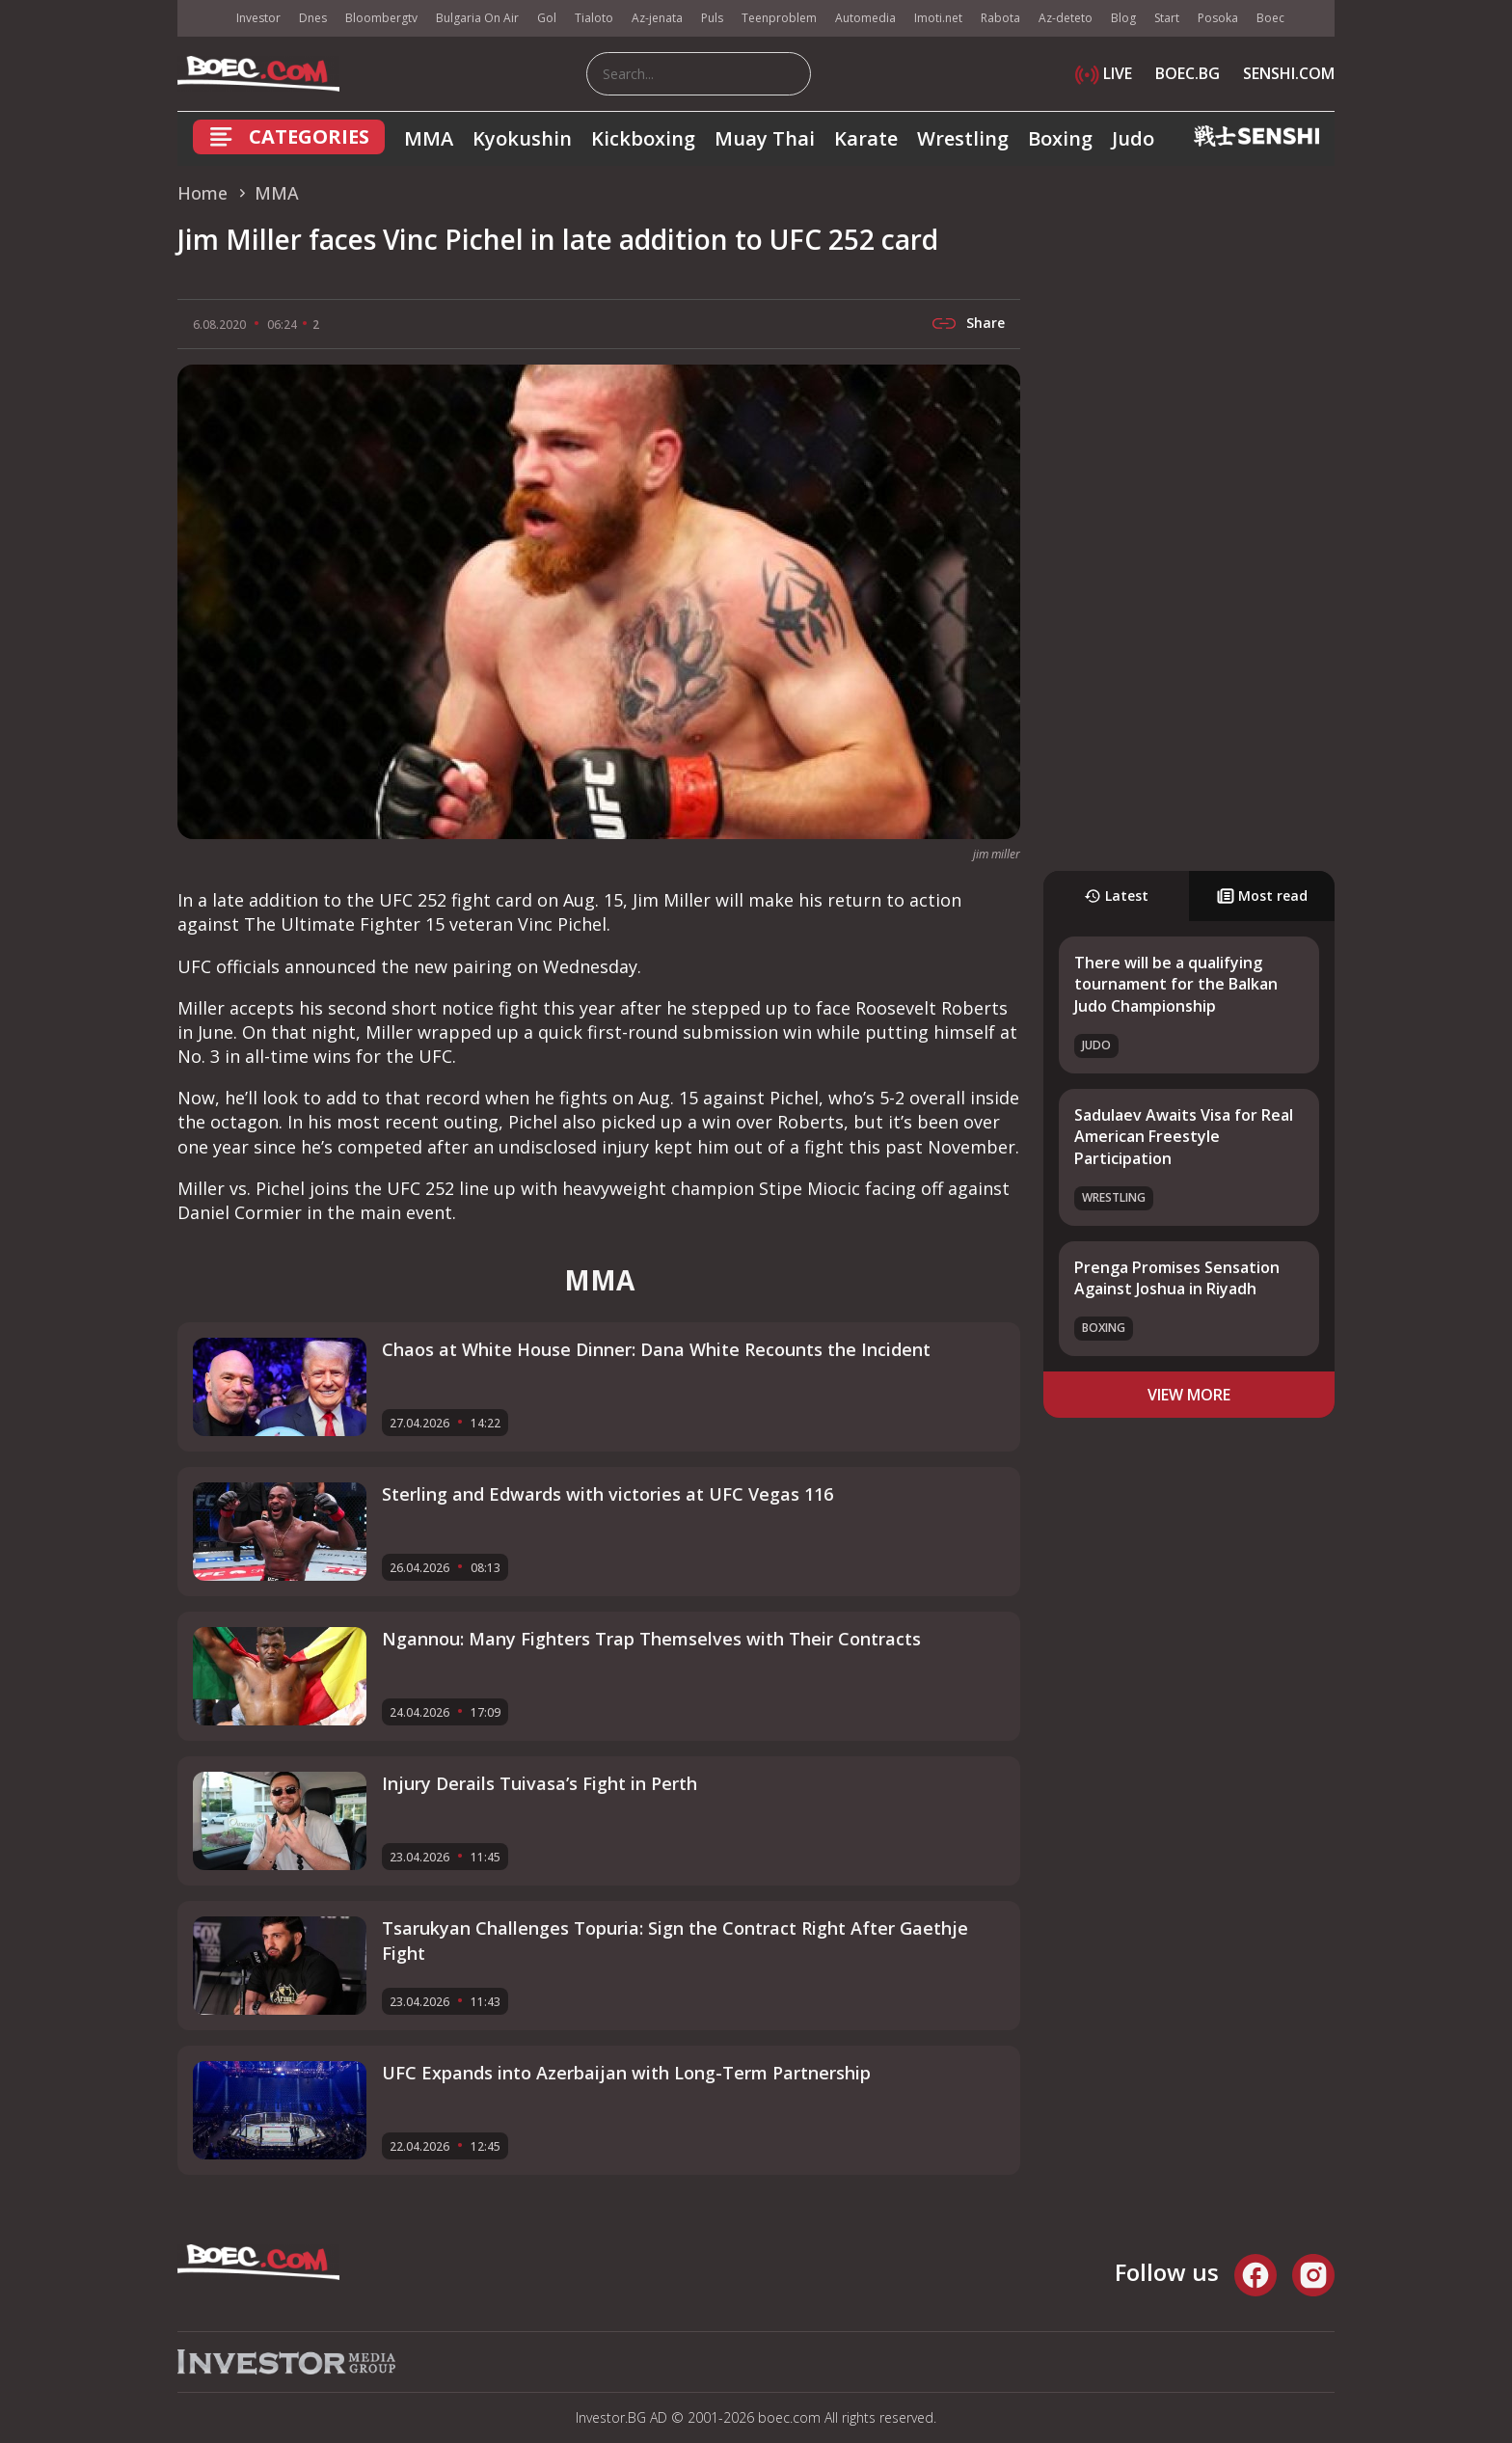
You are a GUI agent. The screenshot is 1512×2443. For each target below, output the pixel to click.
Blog (1123, 18)
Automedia (865, 18)
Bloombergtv (381, 18)
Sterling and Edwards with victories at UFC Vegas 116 (607, 1494)
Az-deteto (1066, 18)
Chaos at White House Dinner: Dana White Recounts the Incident (656, 1349)
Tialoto (594, 18)
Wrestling (963, 138)
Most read (1262, 895)
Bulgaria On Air (477, 18)
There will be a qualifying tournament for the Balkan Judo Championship (1176, 984)
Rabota (1000, 18)
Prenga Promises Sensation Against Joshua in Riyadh (1177, 1278)
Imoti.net (938, 18)
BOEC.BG (1187, 73)
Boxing (1060, 138)
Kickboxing (643, 138)
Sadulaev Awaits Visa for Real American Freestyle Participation (1183, 1136)
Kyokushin (522, 138)
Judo (1133, 138)
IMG (201, 19)
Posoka (1218, 18)
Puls (712, 18)
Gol (546, 18)
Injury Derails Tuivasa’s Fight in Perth (539, 1783)
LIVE (1103, 73)
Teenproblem (779, 18)
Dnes (313, 18)
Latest (1116, 895)
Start (1166, 18)
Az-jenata (657, 18)
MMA (428, 138)
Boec (1270, 18)
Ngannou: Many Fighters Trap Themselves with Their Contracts (651, 1638)
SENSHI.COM (1289, 73)
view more (1189, 1394)
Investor (258, 18)
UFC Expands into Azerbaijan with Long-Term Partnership (626, 2072)
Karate (866, 138)
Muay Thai (765, 138)
